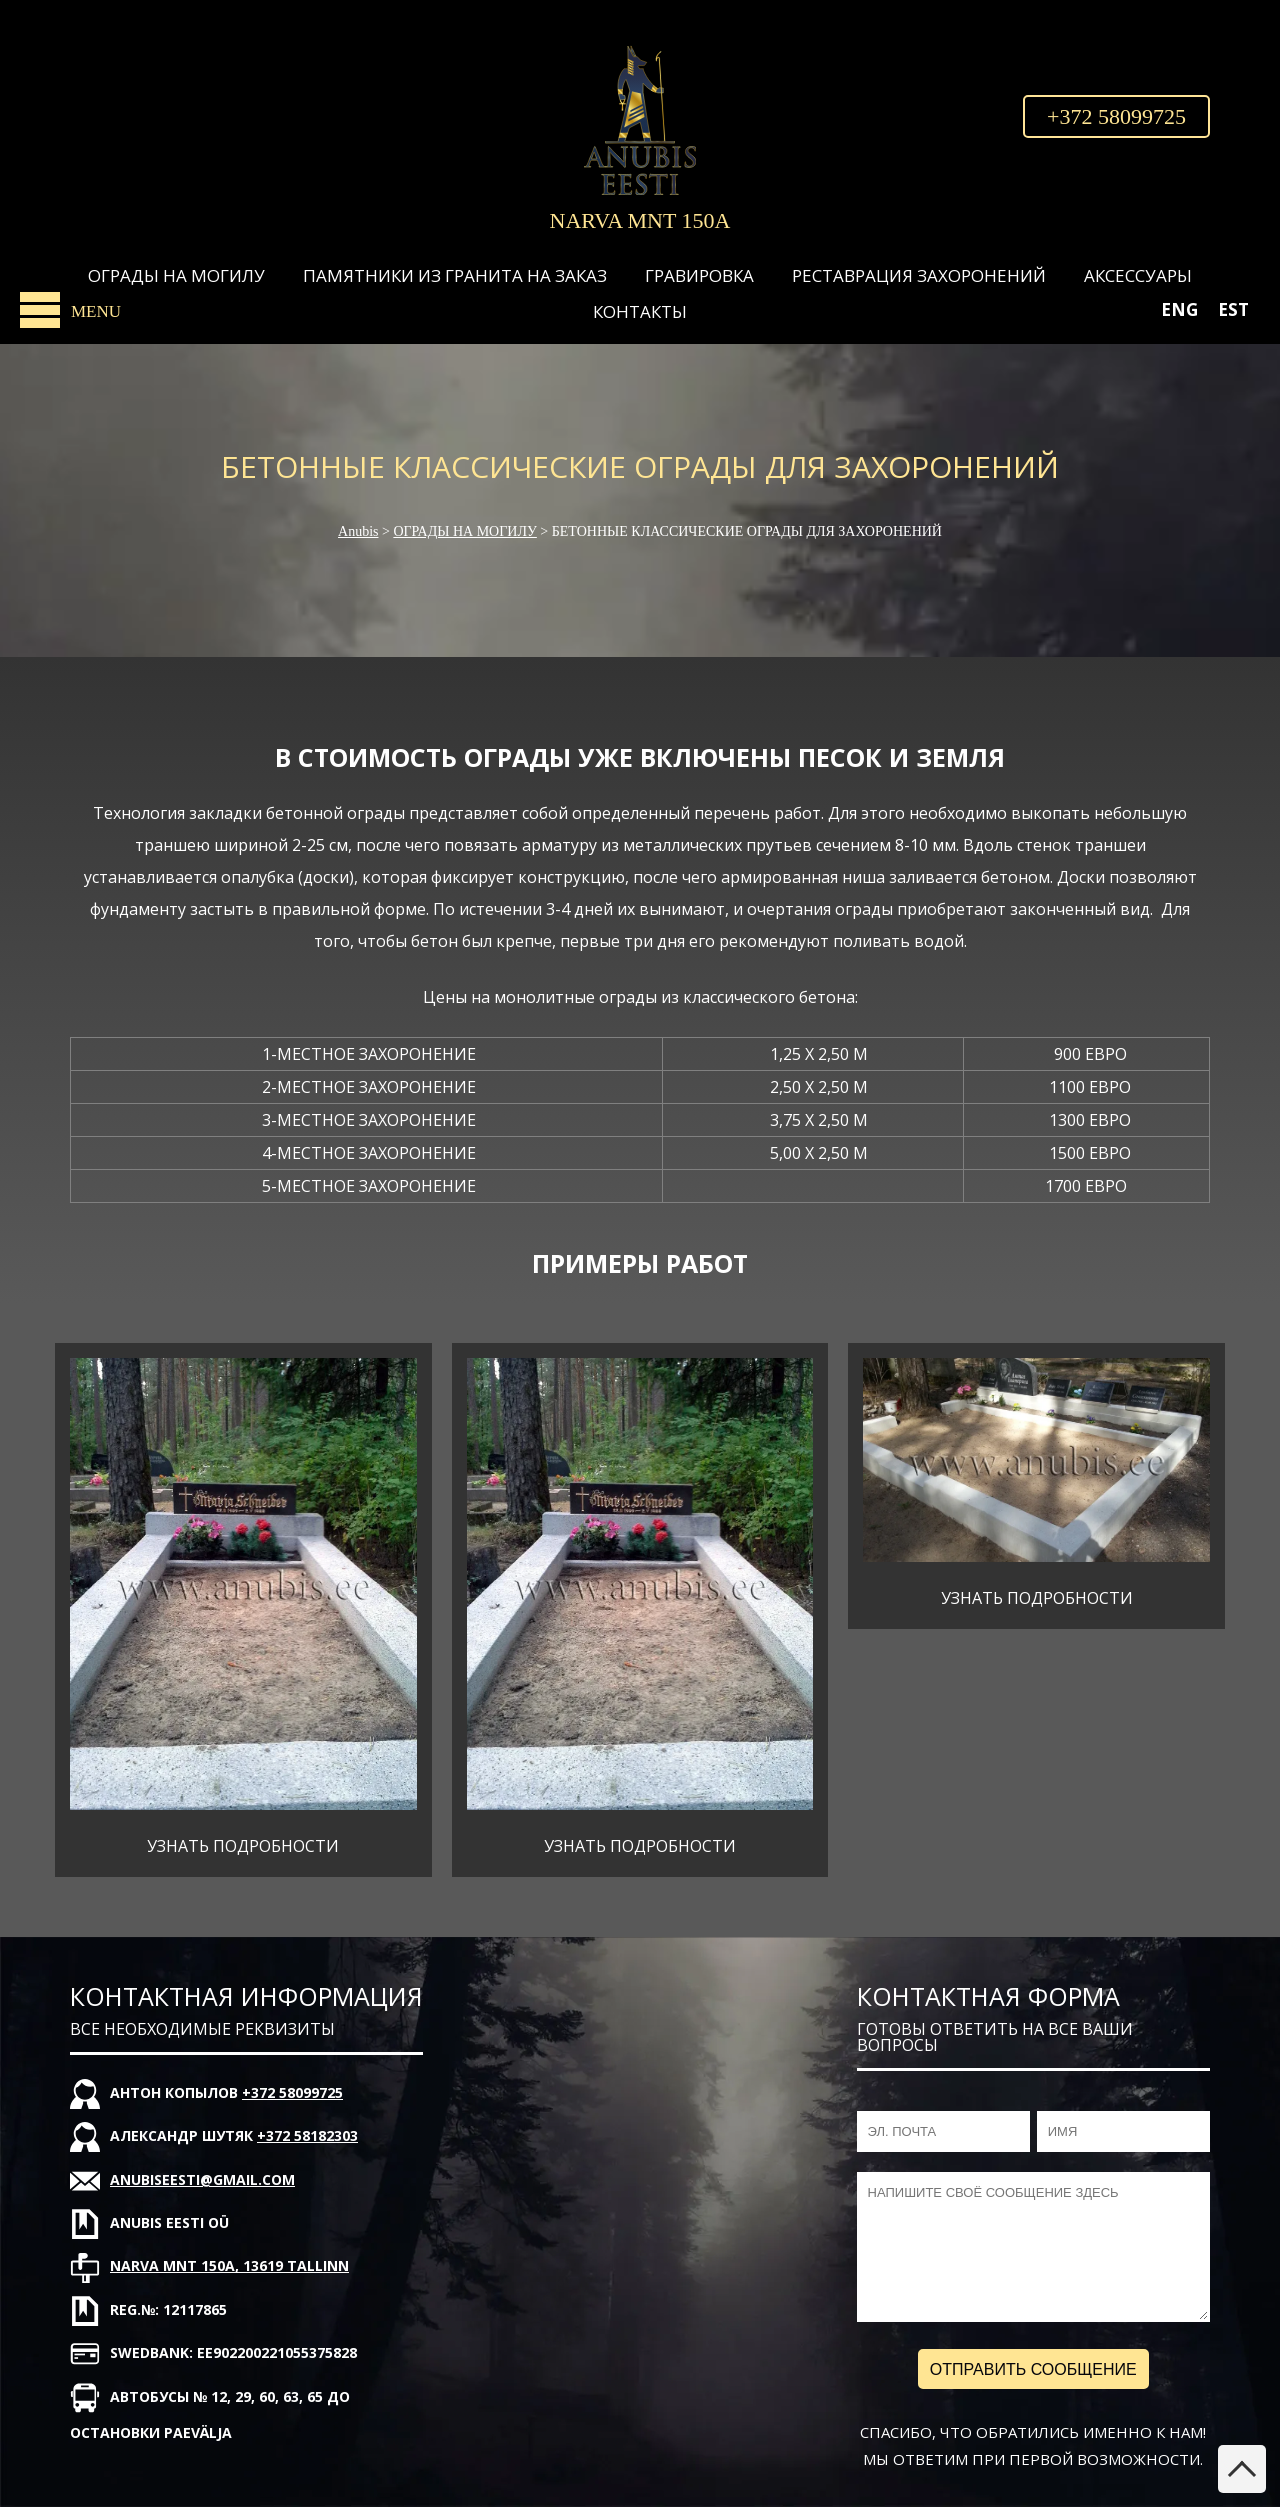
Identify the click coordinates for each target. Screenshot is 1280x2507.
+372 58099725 (1116, 116)
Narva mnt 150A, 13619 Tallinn (229, 2265)
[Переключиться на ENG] (1179, 309)
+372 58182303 (307, 2135)
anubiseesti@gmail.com (202, 2179)
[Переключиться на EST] (1233, 309)
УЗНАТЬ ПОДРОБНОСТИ (243, 1846)
